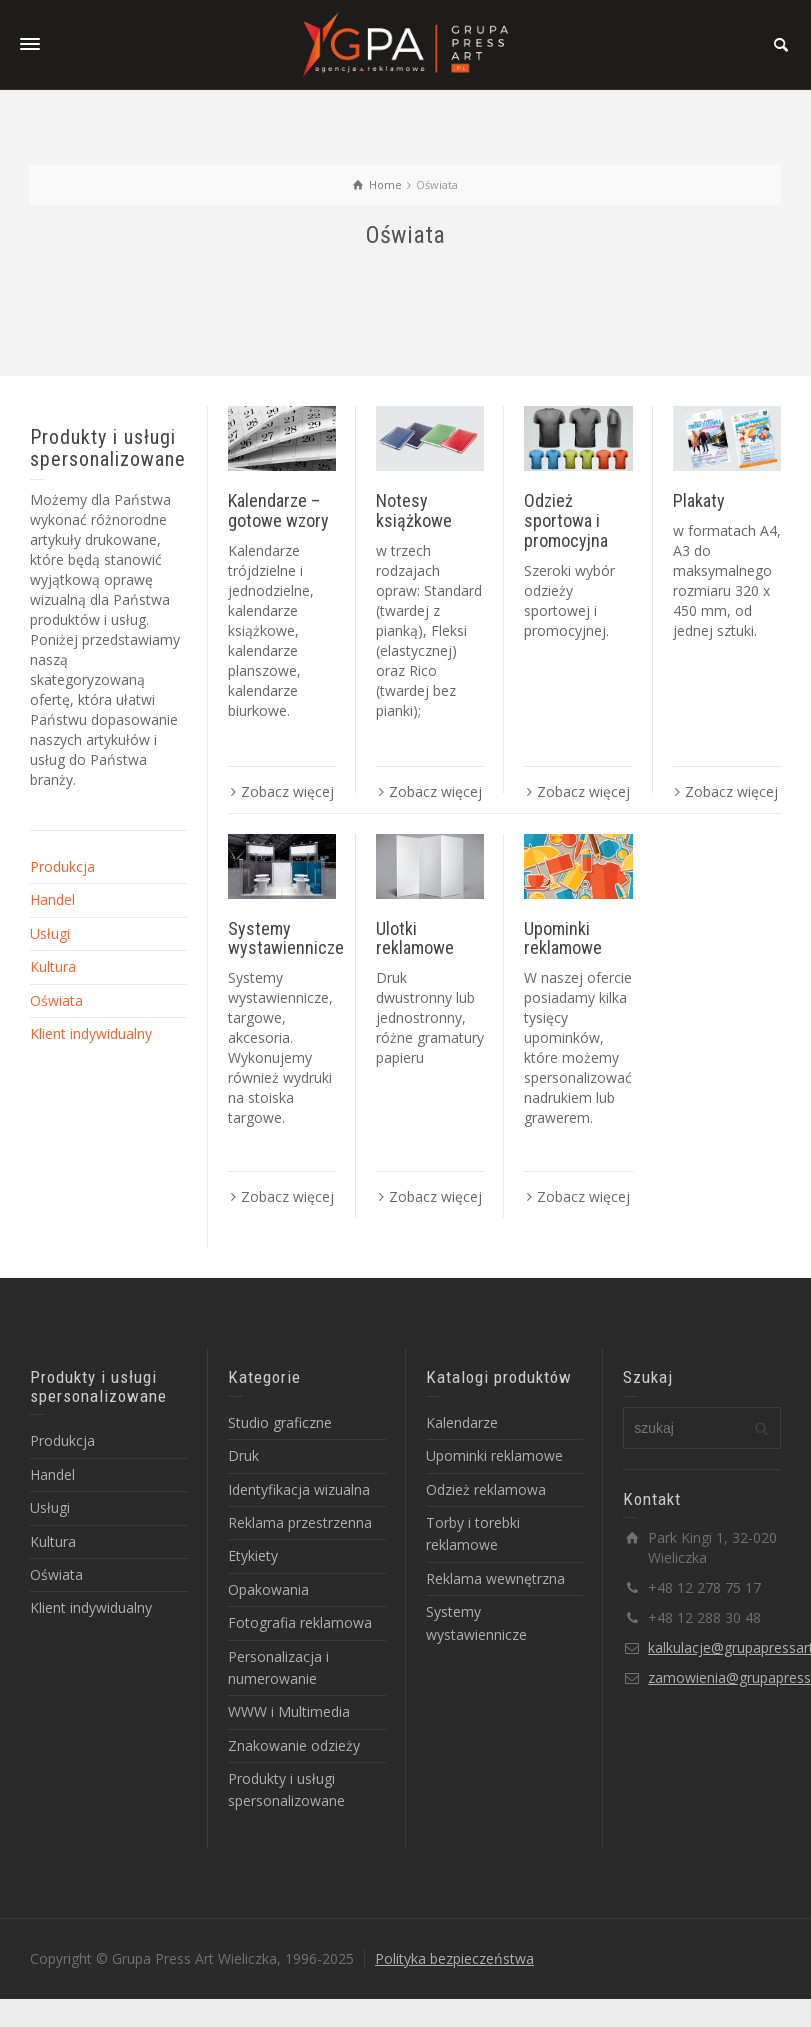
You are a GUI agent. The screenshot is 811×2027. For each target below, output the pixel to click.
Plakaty (699, 500)
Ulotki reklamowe (415, 938)
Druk (243, 1455)
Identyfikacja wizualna (299, 1489)
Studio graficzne (280, 1422)
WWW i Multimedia (289, 1711)
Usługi (50, 933)
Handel (52, 899)
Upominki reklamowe (563, 938)
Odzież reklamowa (486, 1489)
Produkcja (62, 866)
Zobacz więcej (287, 791)
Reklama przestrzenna (300, 1522)
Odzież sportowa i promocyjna (566, 520)
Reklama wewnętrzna (495, 1578)
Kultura (53, 966)
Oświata (56, 1000)
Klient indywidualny (91, 1033)
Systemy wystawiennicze (286, 938)
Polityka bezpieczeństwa (454, 1958)
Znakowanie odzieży (294, 1745)
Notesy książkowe (414, 510)
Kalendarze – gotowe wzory (278, 510)
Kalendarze (462, 1422)
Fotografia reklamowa (300, 1622)
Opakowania (268, 1589)
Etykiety (253, 1555)
